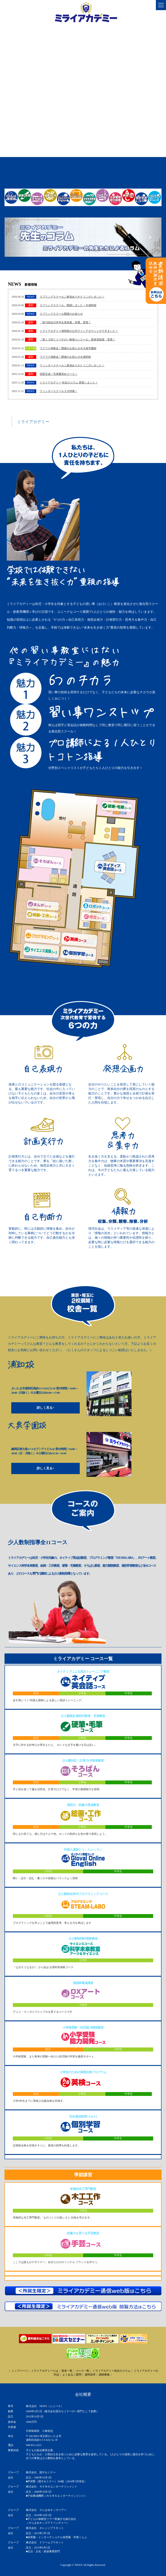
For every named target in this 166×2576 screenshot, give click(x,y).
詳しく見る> (45, 1407)
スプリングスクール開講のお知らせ (61, 313)
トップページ (19, 2370)
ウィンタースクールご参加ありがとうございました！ (72, 365)
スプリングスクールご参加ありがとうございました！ (72, 296)
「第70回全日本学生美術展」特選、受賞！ (65, 322)
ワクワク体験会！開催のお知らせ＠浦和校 (65, 356)
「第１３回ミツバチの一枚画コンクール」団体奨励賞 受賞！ (77, 339)
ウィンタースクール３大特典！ (58, 391)
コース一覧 (82, 2370)
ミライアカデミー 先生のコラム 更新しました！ (69, 382)
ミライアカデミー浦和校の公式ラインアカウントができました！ (79, 331)
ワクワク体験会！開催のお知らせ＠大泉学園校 (68, 348)
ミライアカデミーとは (44, 2370)
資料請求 (90, 2374)
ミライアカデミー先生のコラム (111, 2370)
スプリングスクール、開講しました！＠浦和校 (68, 305)
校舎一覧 (66, 2370)
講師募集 (104, 2374)
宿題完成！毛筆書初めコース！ (58, 374)
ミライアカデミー (33, 421)
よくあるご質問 (71, 2374)
